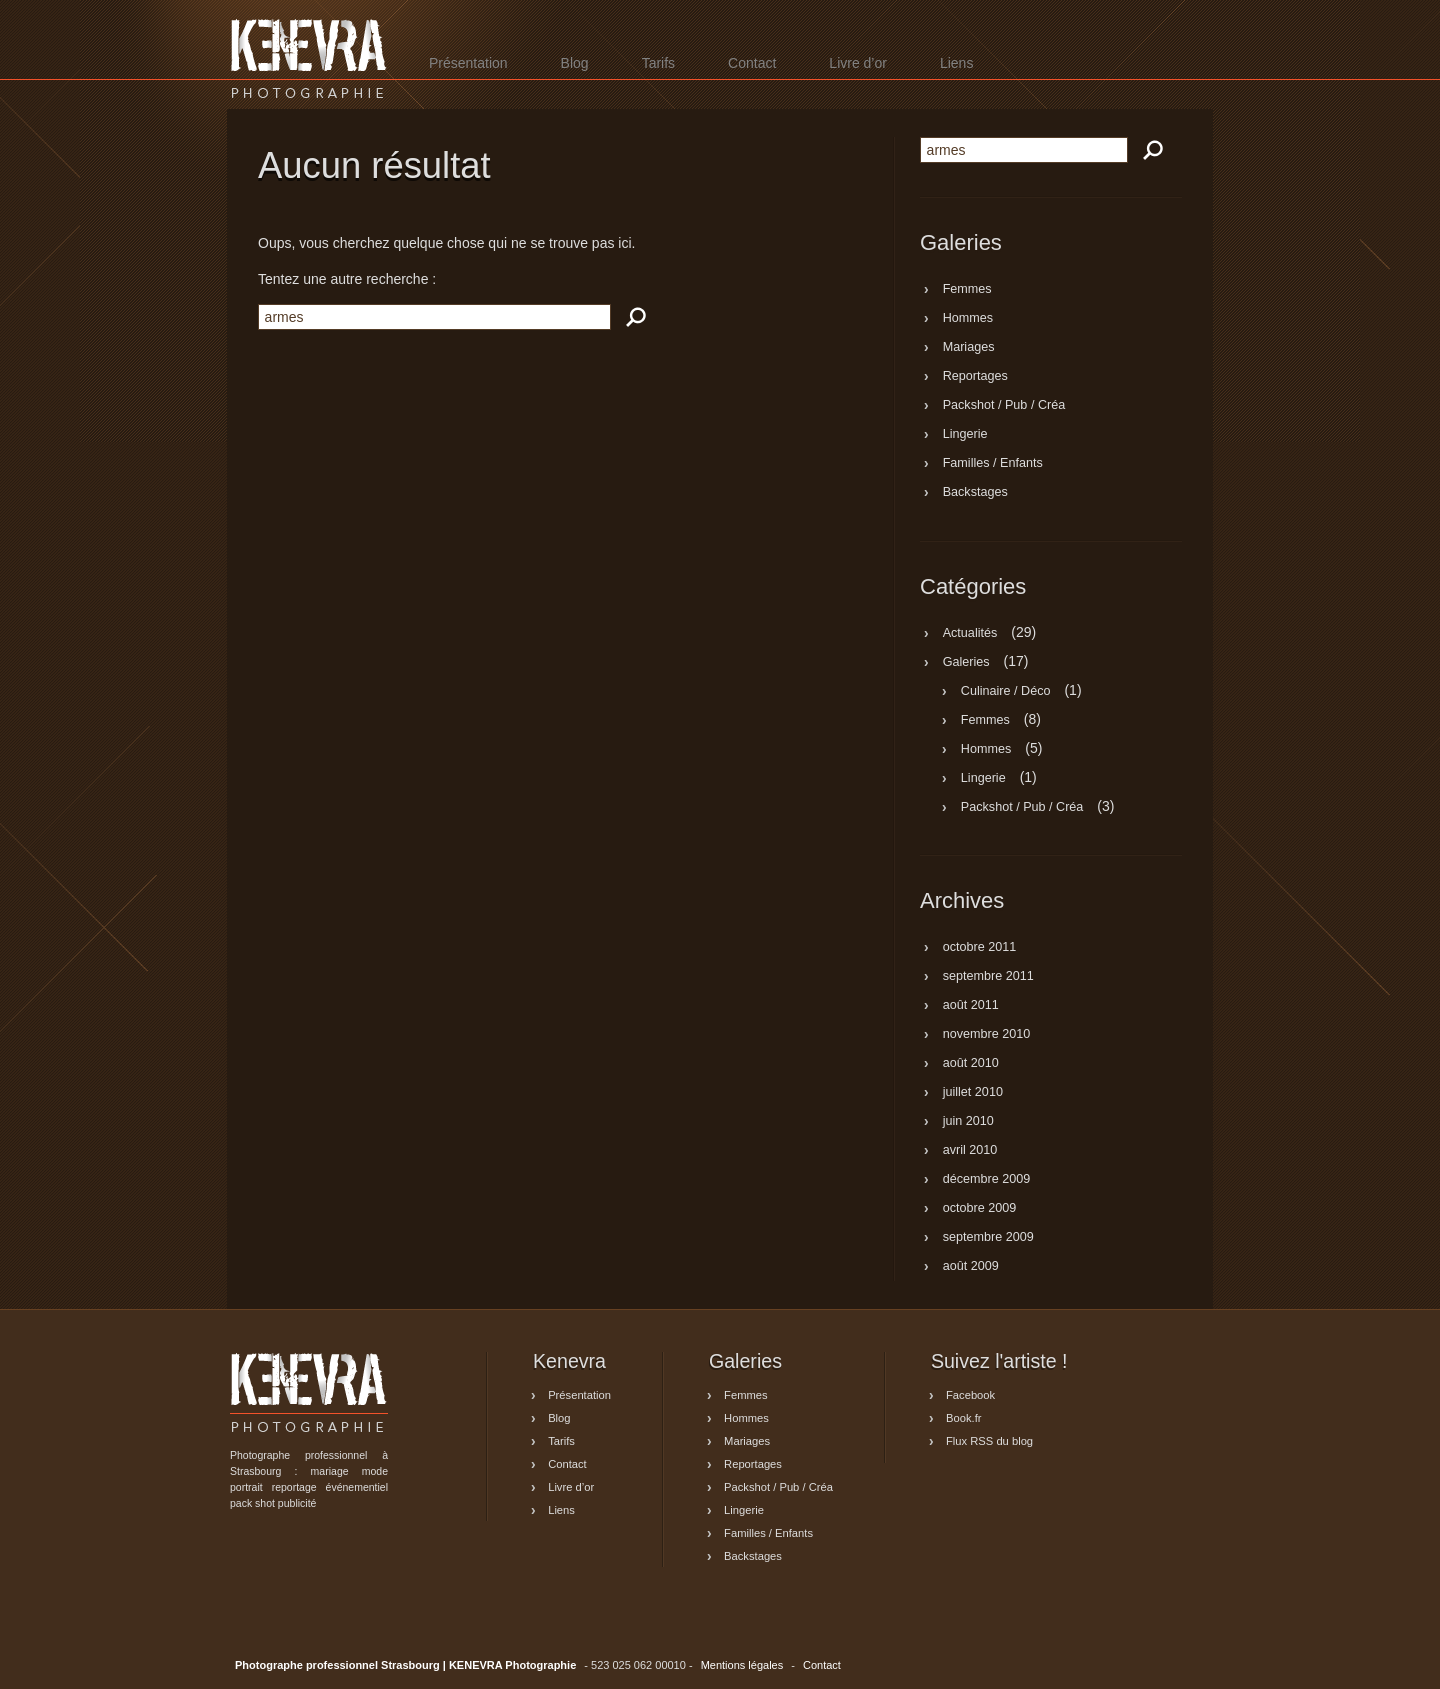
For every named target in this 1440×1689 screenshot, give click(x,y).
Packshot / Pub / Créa (1004, 406)
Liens (956, 63)
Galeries (966, 662)
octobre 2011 (980, 948)
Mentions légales (742, 1665)
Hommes (968, 319)
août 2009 (971, 1267)
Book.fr (963, 1418)
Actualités (970, 633)
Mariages (969, 348)
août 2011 (971, 1006)
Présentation (468, 63)
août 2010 (971, 1064)
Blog (575, 63)
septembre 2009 (988, 1238)
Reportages (975, 377)
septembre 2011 (988, 977)
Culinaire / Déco (1006, 691)
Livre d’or (858, 63)
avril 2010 (970, 1151)
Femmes (967, 290)
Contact (752, 63)
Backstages (975, 493)
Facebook (970, 1395)
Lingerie (965, 435)
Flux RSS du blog (989, 1441)
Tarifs (658, 63)
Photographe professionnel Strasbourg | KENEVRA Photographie (309, 58)
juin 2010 (968, 1122)
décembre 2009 (987, 1180)
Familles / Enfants (993, 464)
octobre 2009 (980, 1209)
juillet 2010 (973, 1093)
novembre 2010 (987, 1035)
